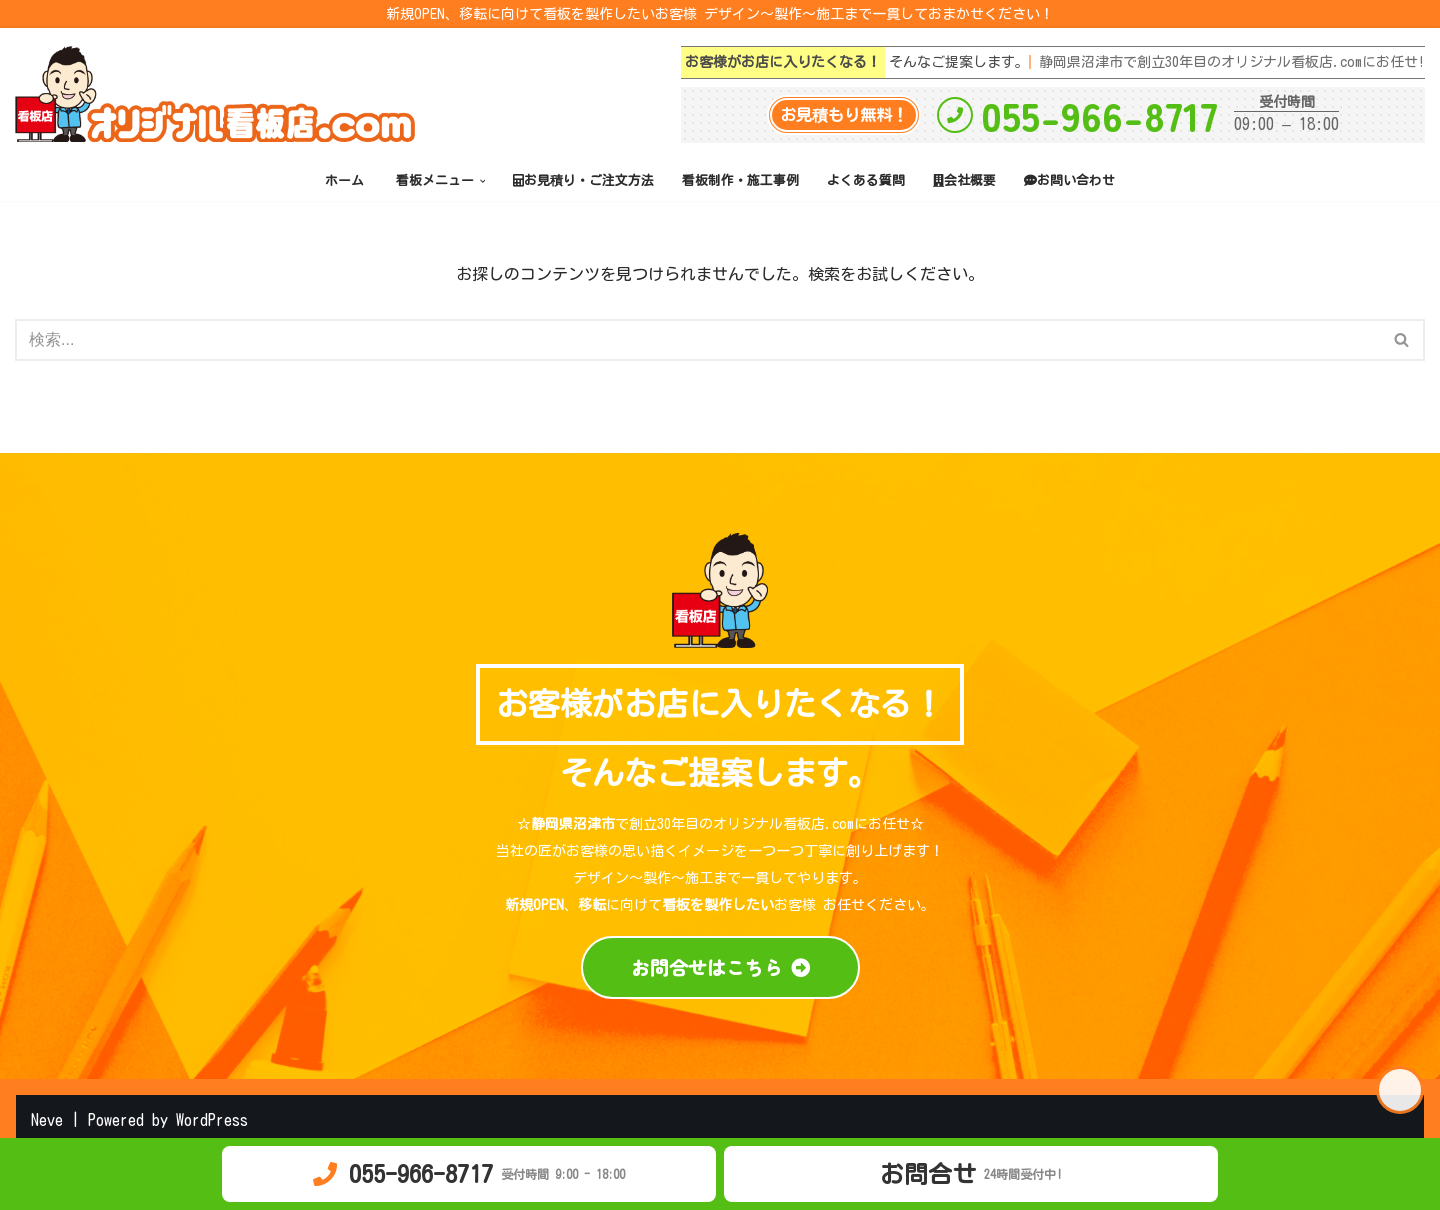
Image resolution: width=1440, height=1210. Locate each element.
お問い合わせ (1069, 181)
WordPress (212, 1120)
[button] (483, 181)
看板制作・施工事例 (740, 180)
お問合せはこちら (720, 967)
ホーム (344, 180)
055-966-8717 (1099, 115)
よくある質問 (866, 180)
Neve (47, 1120)
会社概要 (964, 181)
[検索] (697, 340)
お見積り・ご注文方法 (583, 181)
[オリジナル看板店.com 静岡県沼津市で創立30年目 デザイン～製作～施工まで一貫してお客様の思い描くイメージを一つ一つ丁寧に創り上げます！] (220, 94)
